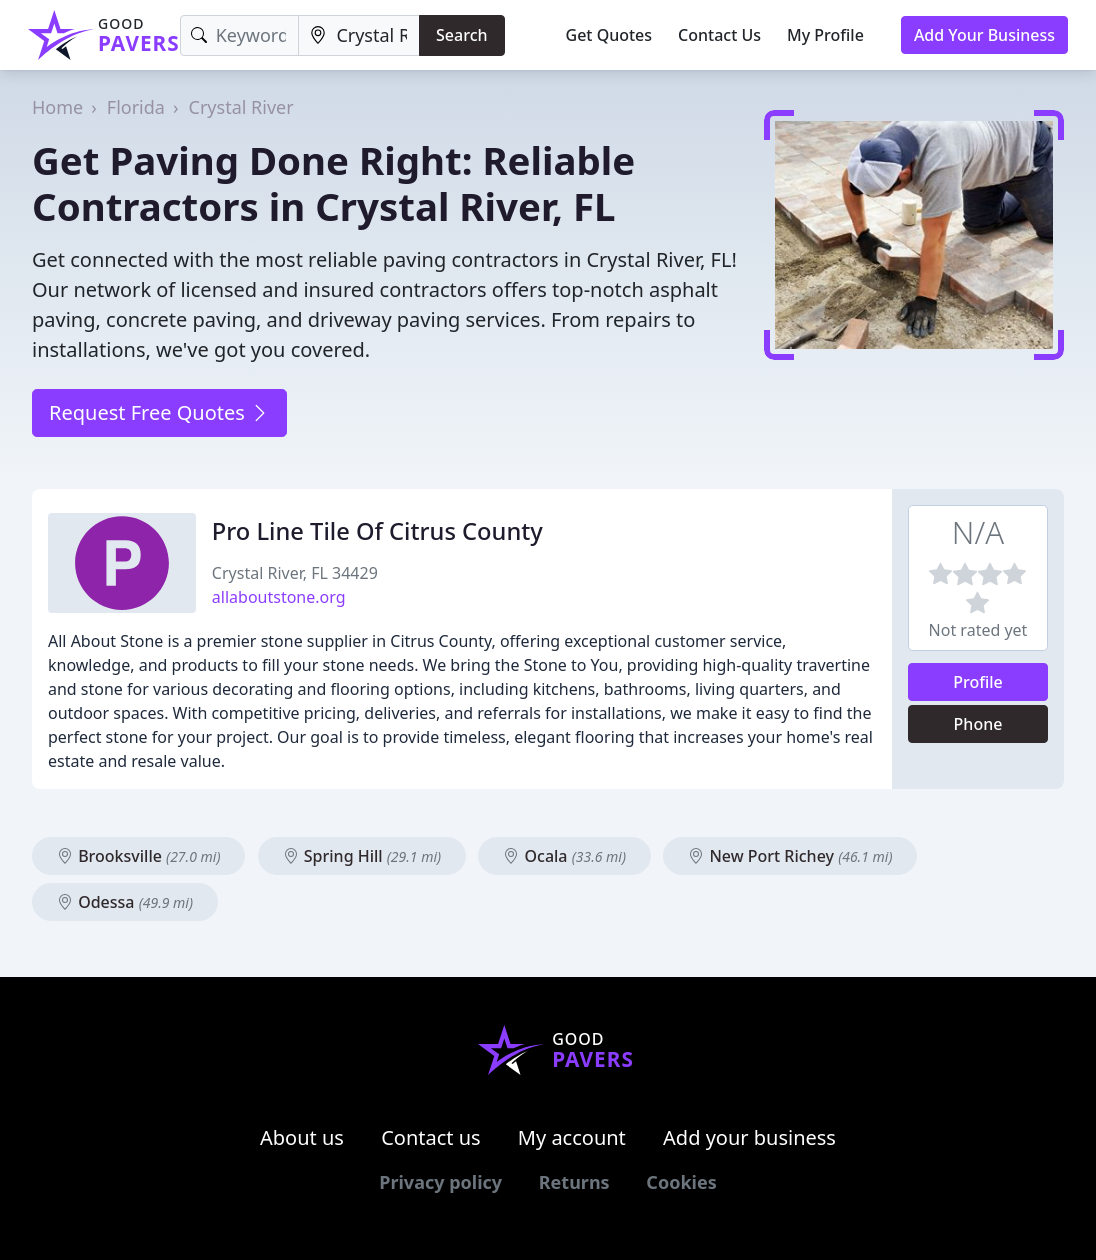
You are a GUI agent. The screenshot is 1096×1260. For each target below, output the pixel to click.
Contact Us (719, 35)
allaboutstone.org (279, 597)
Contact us (431, 1137)
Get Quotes (609, 35)
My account (572, 1137)
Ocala (564, 856)
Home (57, 107)
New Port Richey (790, 856)
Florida (136, 107)
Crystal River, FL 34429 (295, 573)
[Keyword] (240, 35)
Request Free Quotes (159, 412)
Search (461, 35)
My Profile (825, 35)
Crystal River (241, 107)
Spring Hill (362, 856)
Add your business (749, 1137)
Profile (978, 682)
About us (302, 1137)
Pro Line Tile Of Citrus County (377, 531)
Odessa (125, 902)
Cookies (681, 1182)
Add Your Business (984, 35)
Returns (574, 1182)
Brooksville (138, 856)
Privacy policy (440, 1182)
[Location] (359, 35)
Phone (978, 724)
